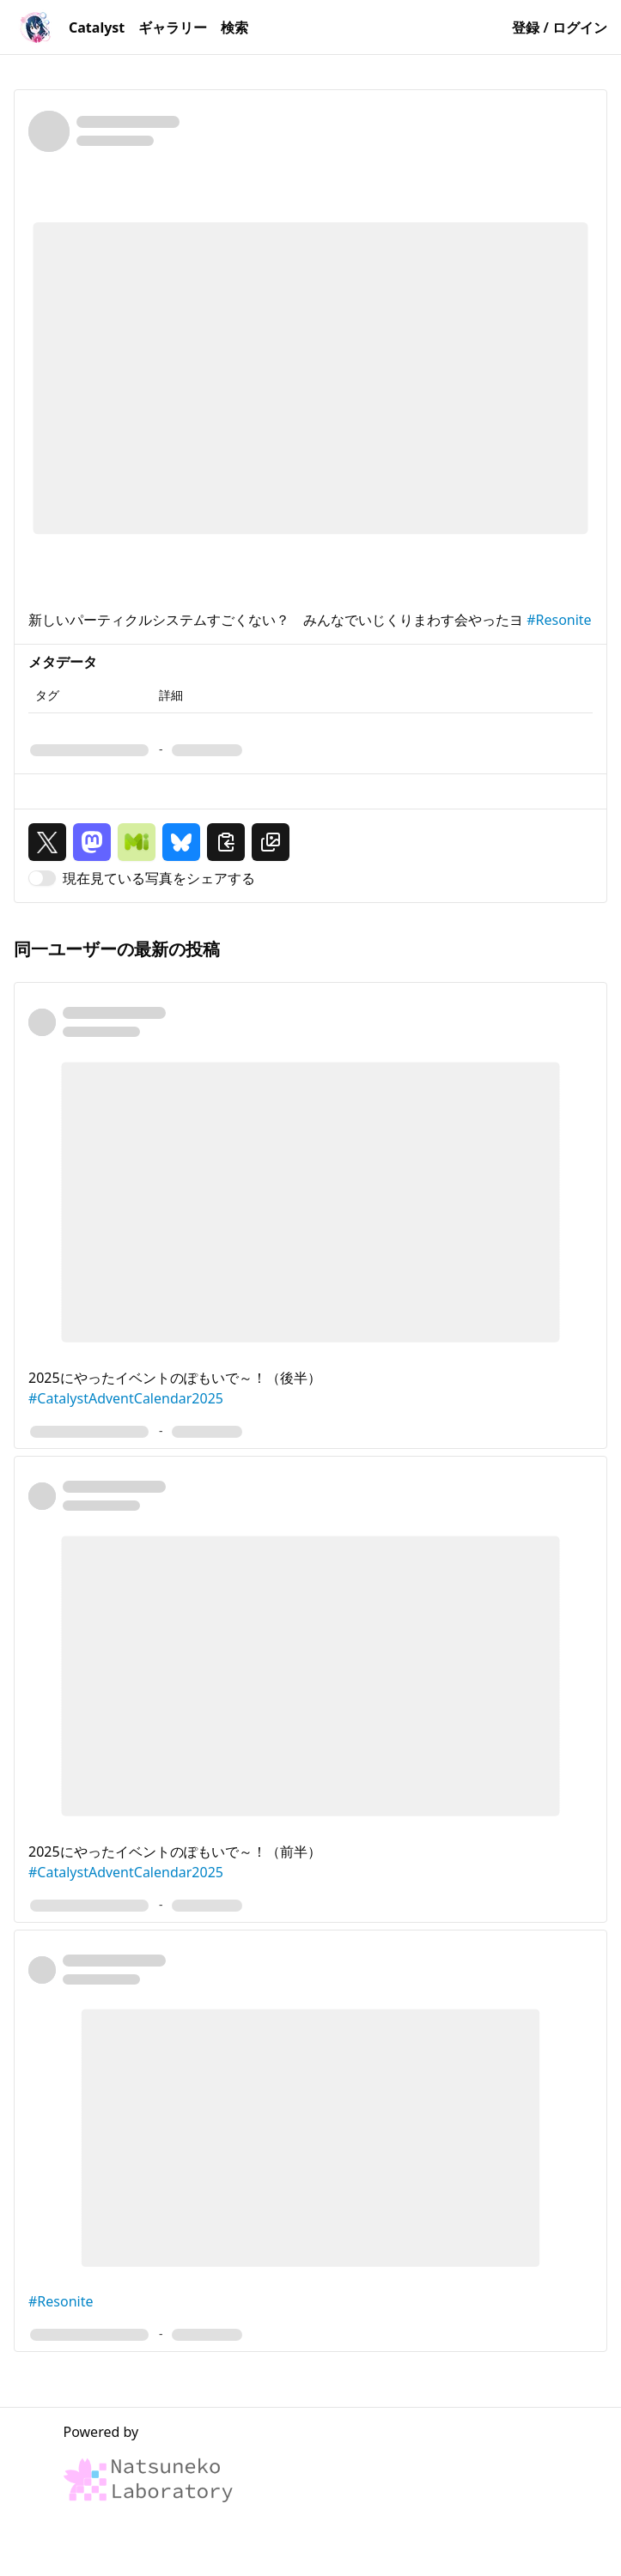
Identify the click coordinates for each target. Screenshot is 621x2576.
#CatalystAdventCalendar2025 (125, 1398)
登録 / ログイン (559, 27)
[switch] (42, 878)
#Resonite (559, 619)
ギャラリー (172, 27)
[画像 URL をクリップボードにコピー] (270, 842)
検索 (234, 27)
